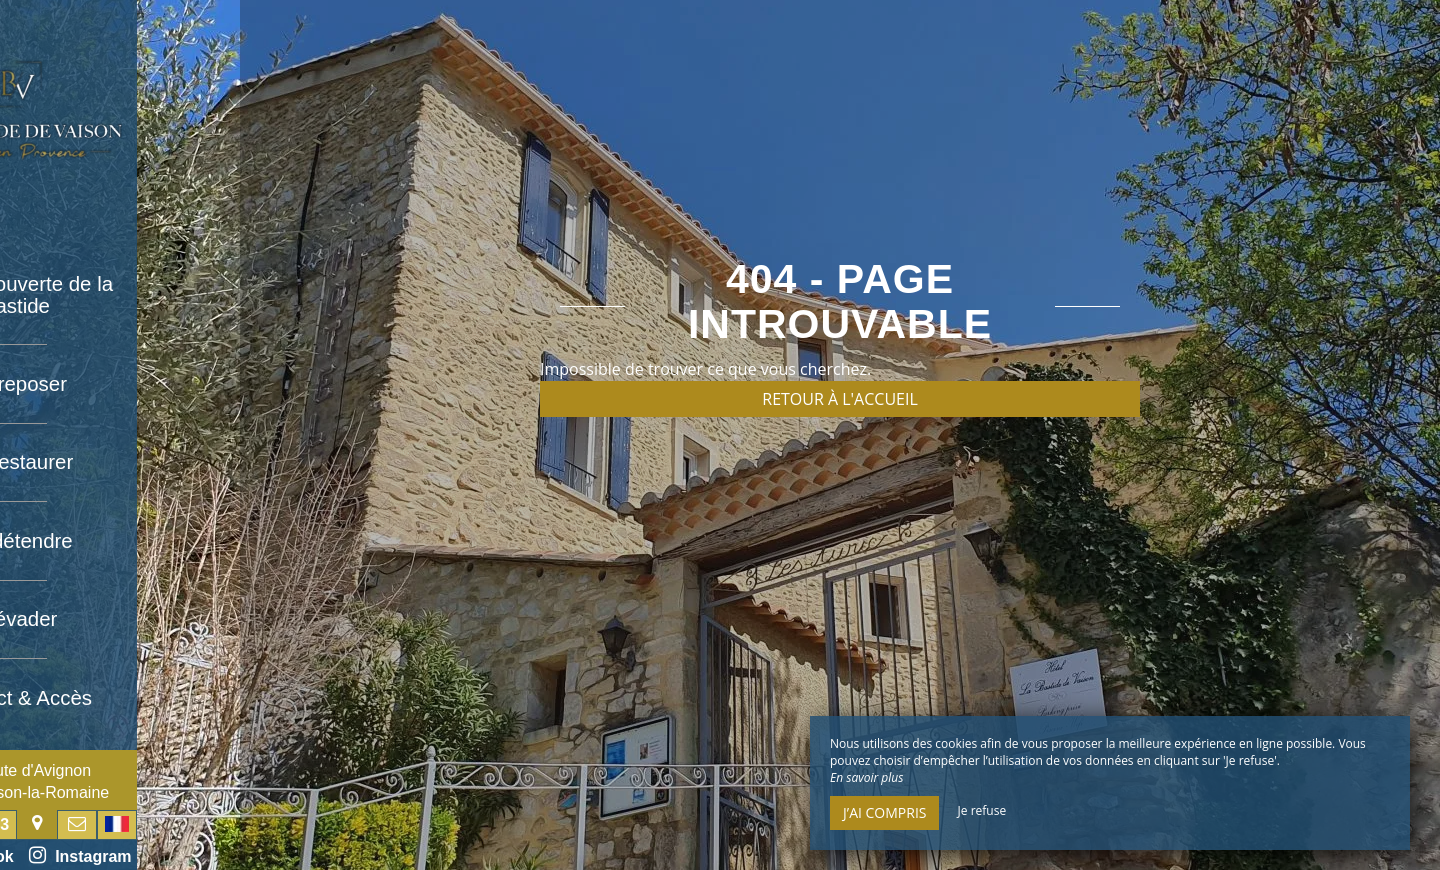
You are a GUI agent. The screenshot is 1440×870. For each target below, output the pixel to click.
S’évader (120, 613)
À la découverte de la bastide (120, 294)
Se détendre (120, 536)
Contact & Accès (120, 690)
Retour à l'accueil (840, 399)
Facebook (66, 855)
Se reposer (120, 382)
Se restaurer (120, 459)
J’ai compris (884, 812)
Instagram (183, 855)
